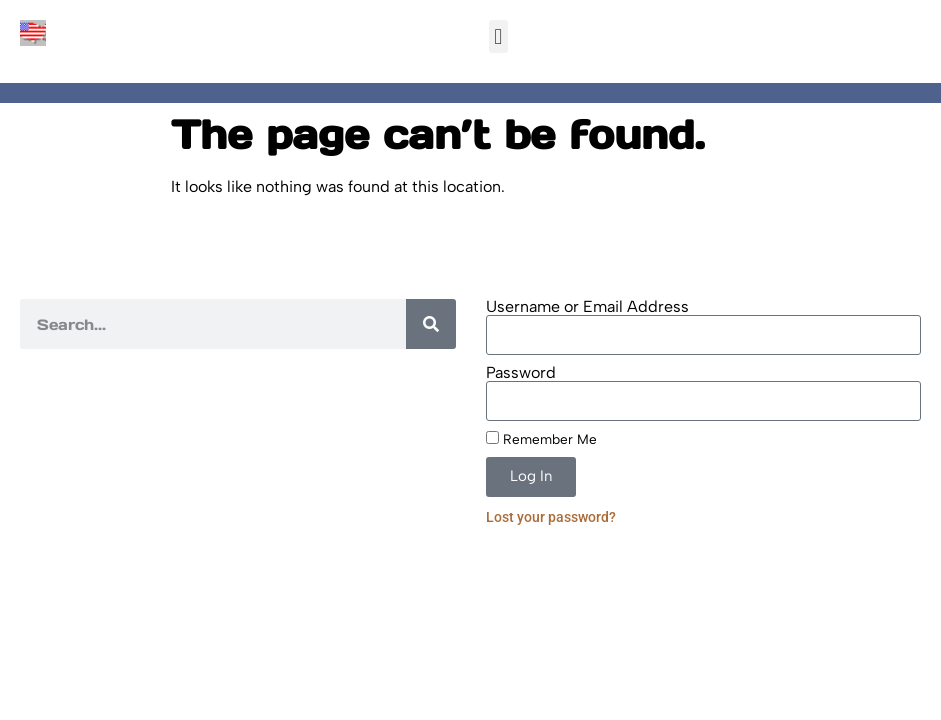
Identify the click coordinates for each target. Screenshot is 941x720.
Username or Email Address (587, 307)
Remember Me (541, 439)
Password (521, 373)
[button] (498, 36)
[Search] (431, 324)
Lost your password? (551, 517)
